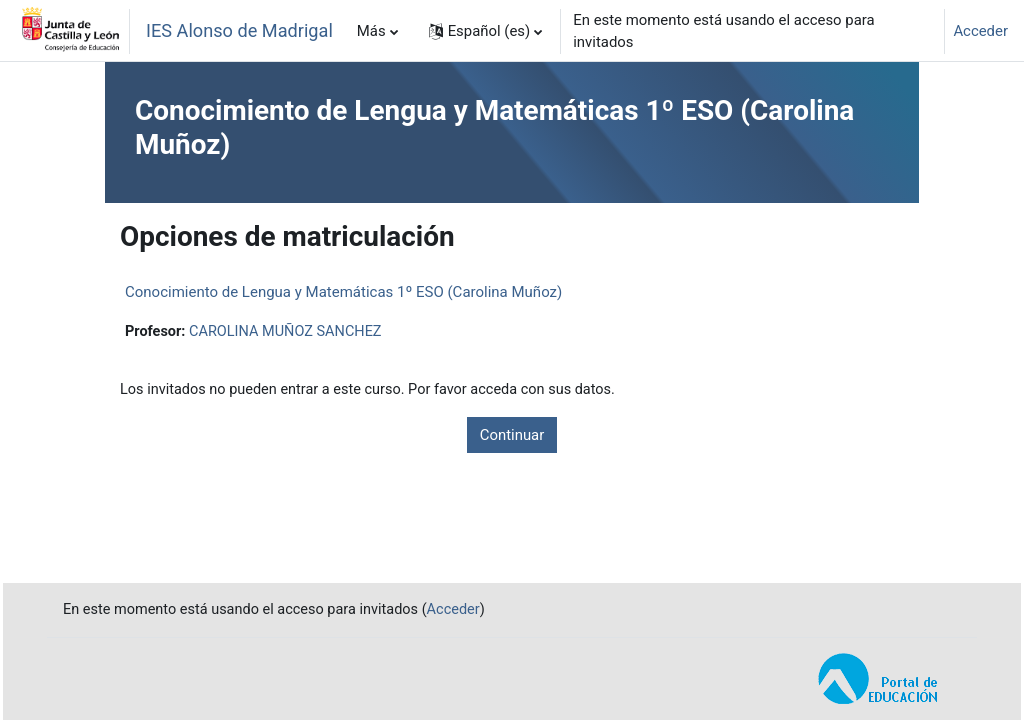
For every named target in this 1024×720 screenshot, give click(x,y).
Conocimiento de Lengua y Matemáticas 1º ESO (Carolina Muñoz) (343, 292)
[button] (486, 31)
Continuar (512, 436)
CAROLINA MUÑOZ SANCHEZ (290, 332)
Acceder (980, 31)
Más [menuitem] (371, 31)
